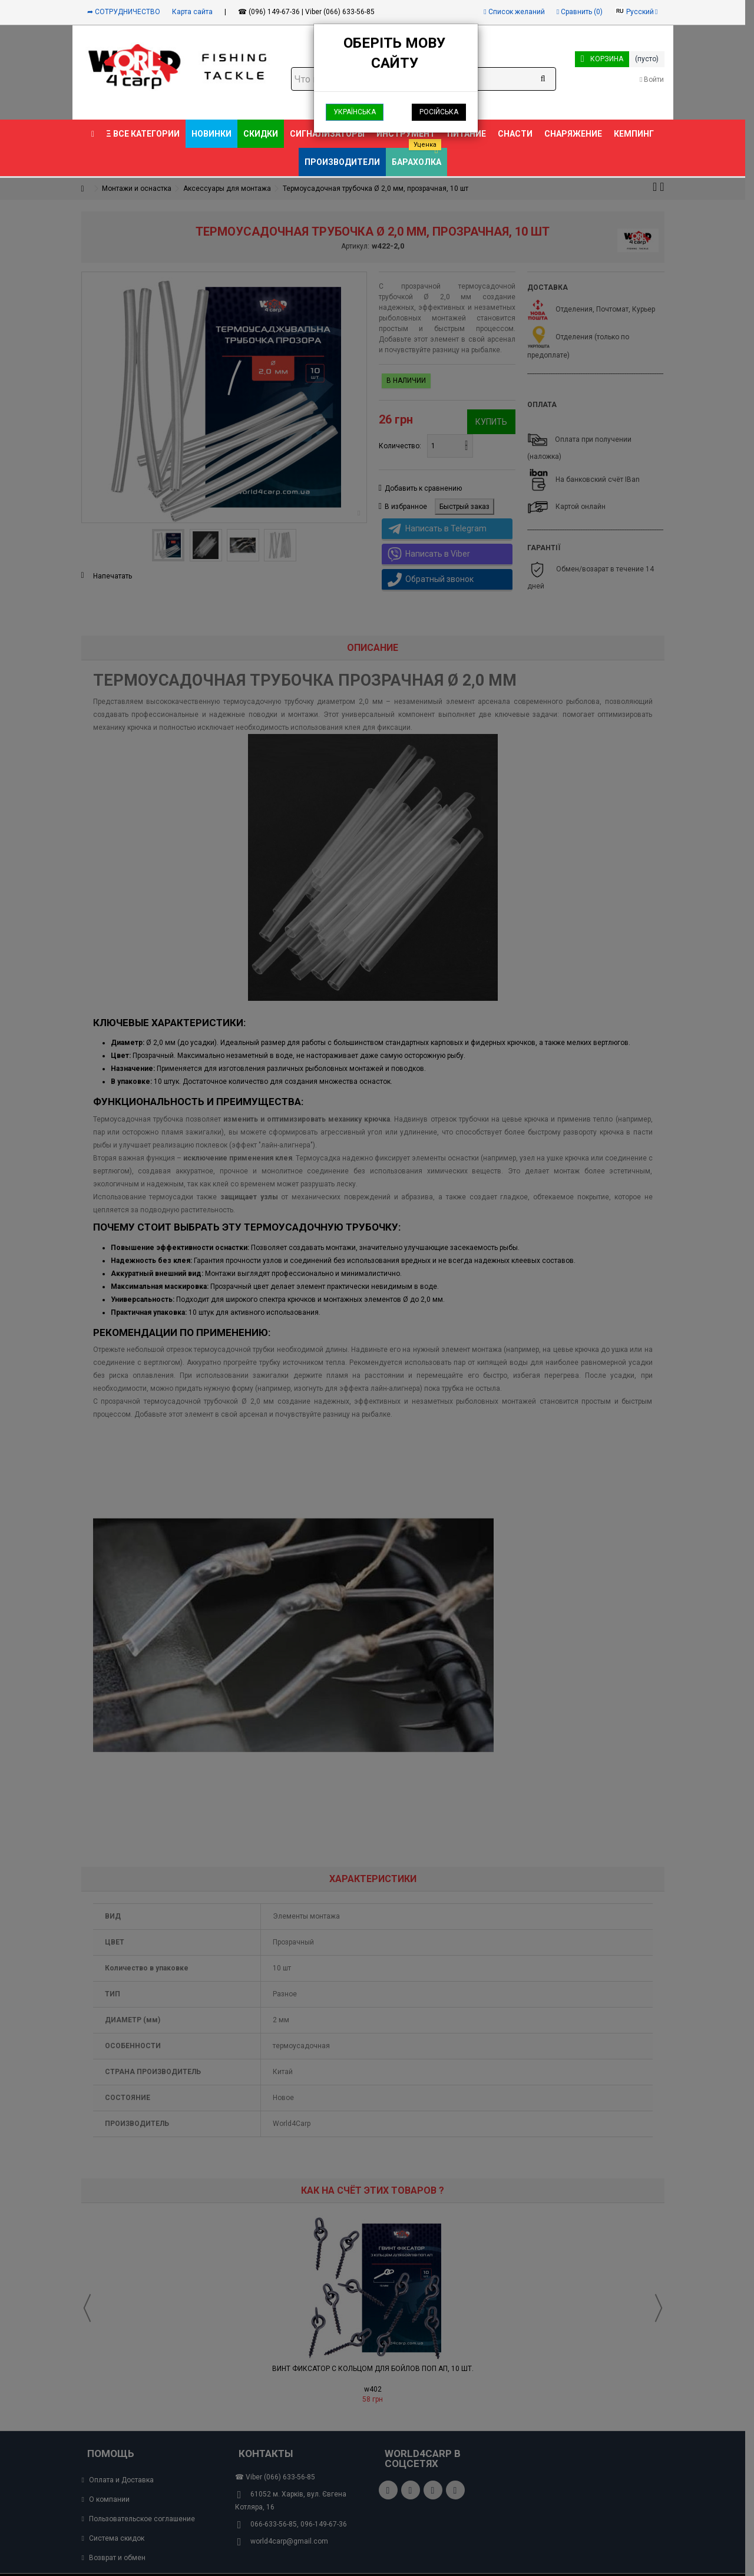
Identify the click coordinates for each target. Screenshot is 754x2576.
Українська (354, 112)
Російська (438, 112)
